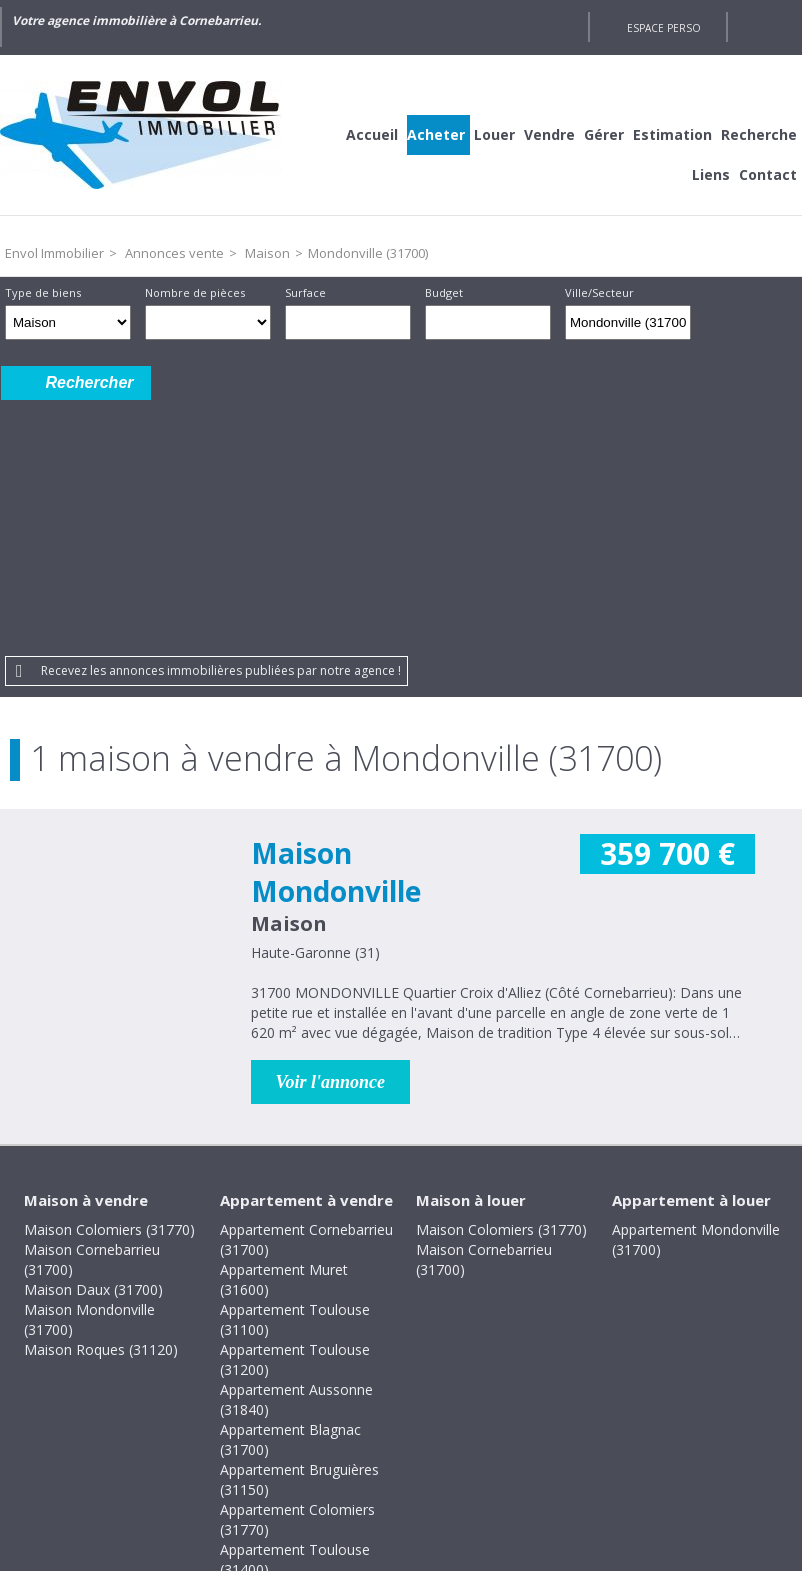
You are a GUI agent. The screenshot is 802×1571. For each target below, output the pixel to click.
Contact (768, 174)
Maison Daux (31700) (93, 1038)
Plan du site (437, 1434)
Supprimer (677, 328)
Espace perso (664, 28)
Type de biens (43, 292)
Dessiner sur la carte (718, 322)
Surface (305, 292)
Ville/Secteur (599, 292)
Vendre (549, 134)
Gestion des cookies (571, 1434)
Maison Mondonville (336, 621)
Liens (711, 174)
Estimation (672, 134)
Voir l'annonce (331, 831)
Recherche (759, 134)
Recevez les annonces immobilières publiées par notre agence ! (221, 419)
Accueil (372, 134)
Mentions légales (211, 1434)
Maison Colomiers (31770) (109, 978)
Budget (444, 292)
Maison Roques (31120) (101, 1098)
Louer (494, 134)
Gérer (604, 134)
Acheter (436, 134)
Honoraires (335, 1434)
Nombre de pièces (195, 292)
